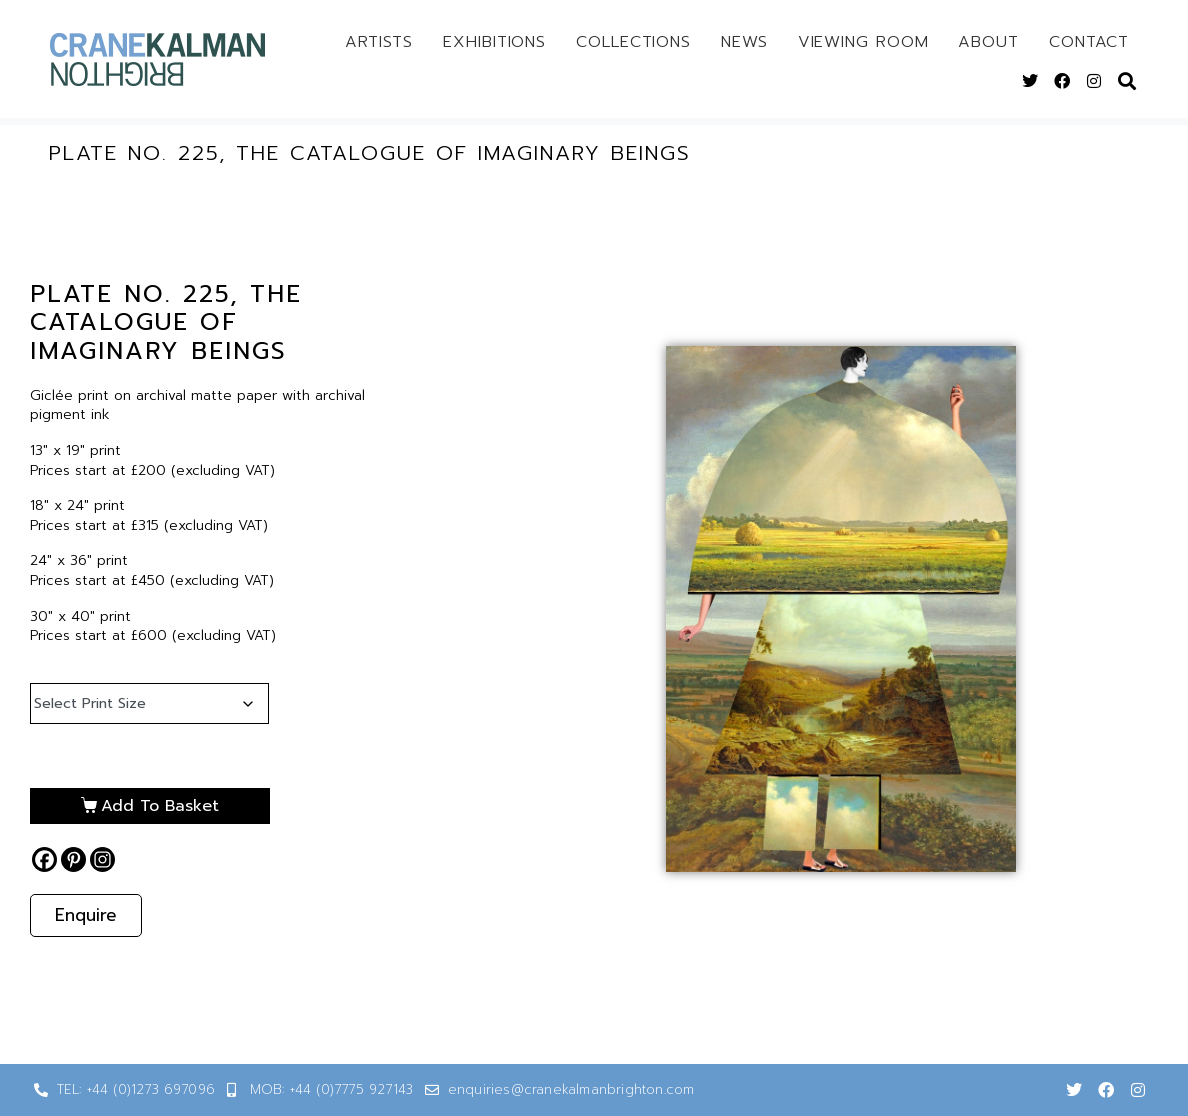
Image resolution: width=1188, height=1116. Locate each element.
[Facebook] (44, 859)
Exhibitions (494, 42)
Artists (379, 42)
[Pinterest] (73, 859)
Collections (633, 42)
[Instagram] (102, 859)
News (744, 42)
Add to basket (160, 806)
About (988, 42)
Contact (1089, 42)
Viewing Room (863, 42)
